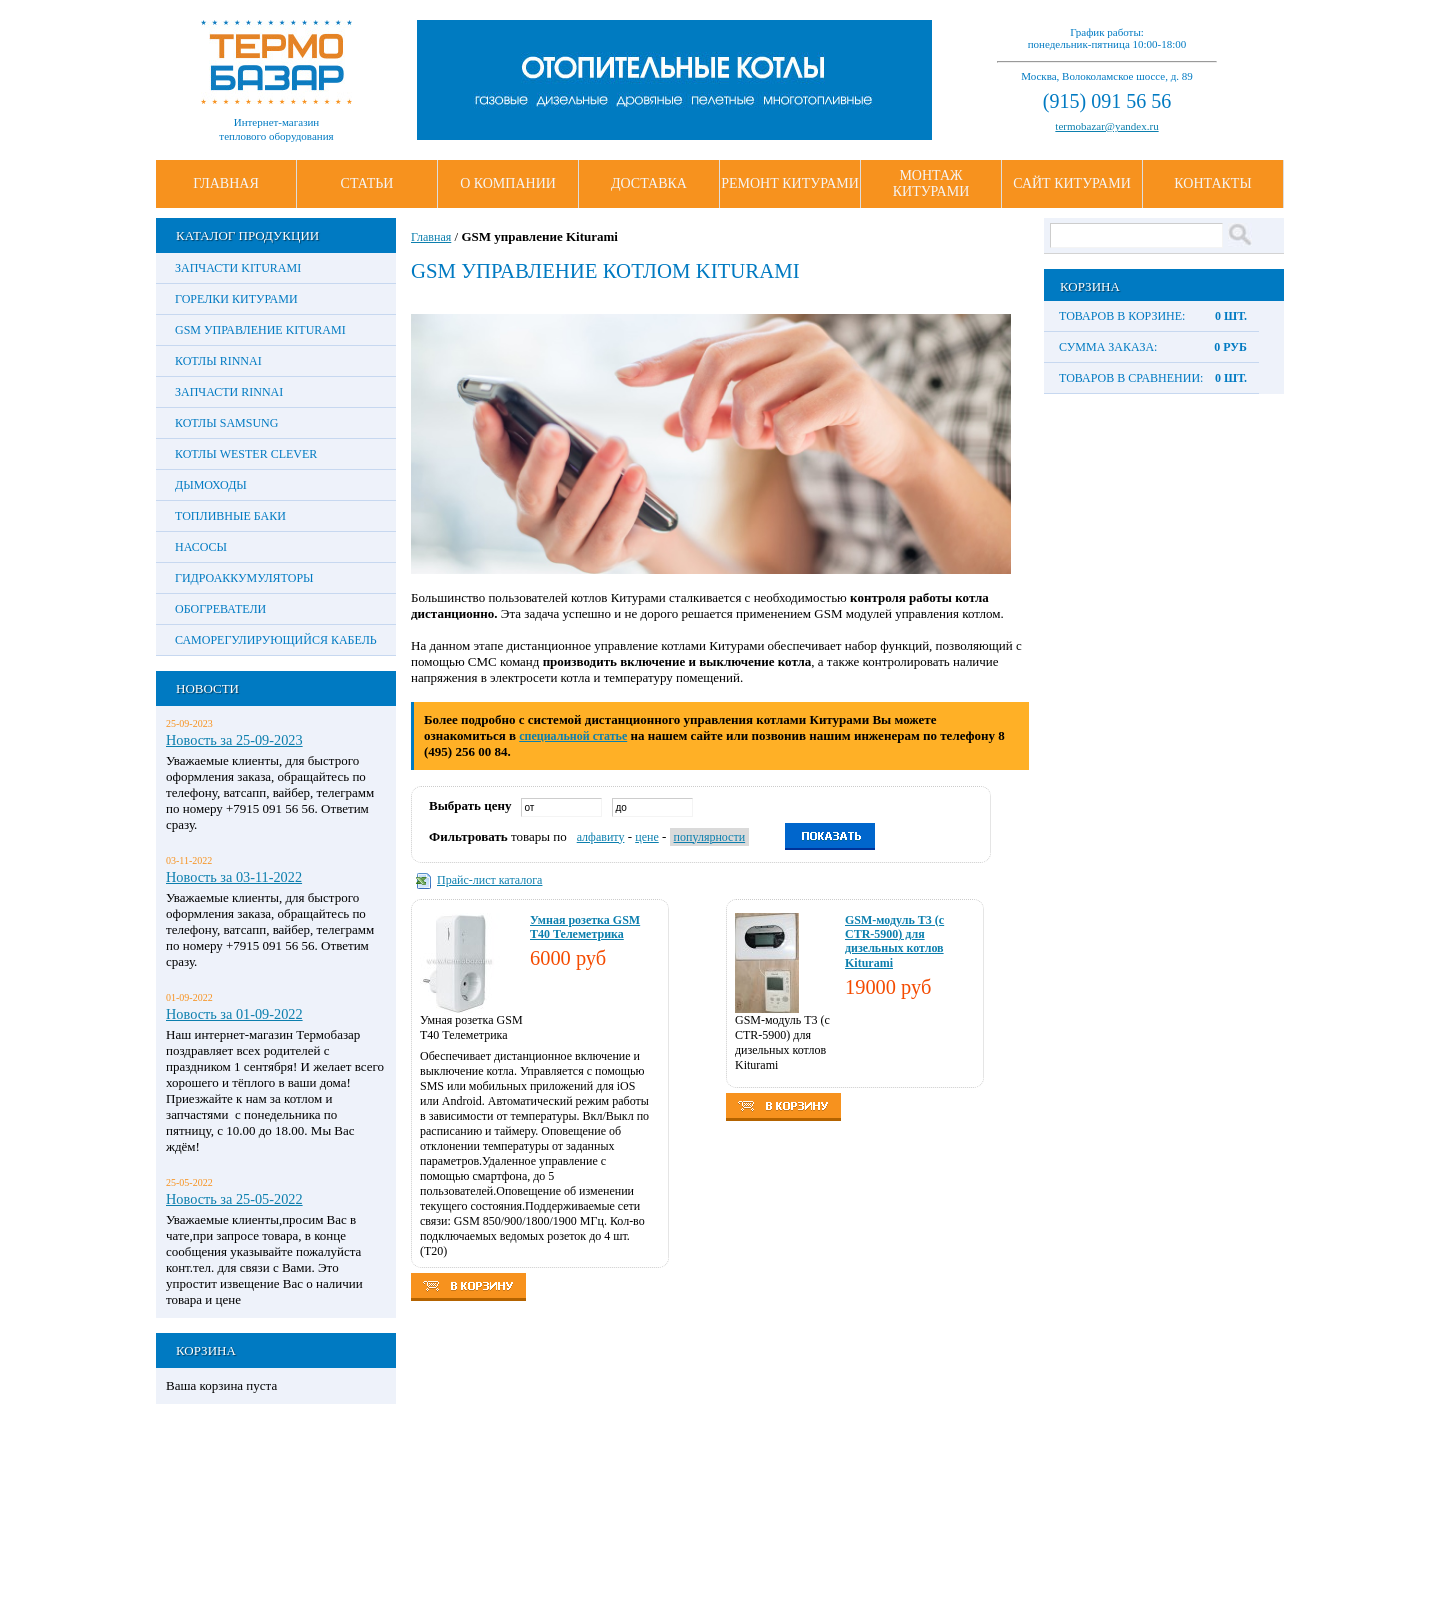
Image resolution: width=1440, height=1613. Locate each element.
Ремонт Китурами (790, 183)
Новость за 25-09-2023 (234, 740)
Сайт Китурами (1072, 183)
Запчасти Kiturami (238, 268)
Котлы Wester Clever (246, 454)
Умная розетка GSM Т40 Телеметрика (585, 927)
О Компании (508, 183)
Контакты (1212, 183)
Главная (226, 183)
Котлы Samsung (226, 423)
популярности (710, 837)
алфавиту (601, 837)
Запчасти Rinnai (229, 392)
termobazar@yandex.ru (1106, 126)
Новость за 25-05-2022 (234, 1199)
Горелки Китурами (236, 299)
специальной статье (573, 736)
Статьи (367, 183)
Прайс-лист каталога (489, 880)
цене (647, 837)
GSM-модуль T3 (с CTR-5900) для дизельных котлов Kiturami (894, 941)
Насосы (201, 547)
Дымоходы (211, 485)
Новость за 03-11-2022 (234, 877)
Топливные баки (230, 516)
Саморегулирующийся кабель (276, 640)
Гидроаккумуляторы (244, 578)
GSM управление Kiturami (260, 330)
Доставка (649, 183)
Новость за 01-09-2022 (234, 1014)
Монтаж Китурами (931, 183)
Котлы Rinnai (218, 361)
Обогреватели (220, 609)
